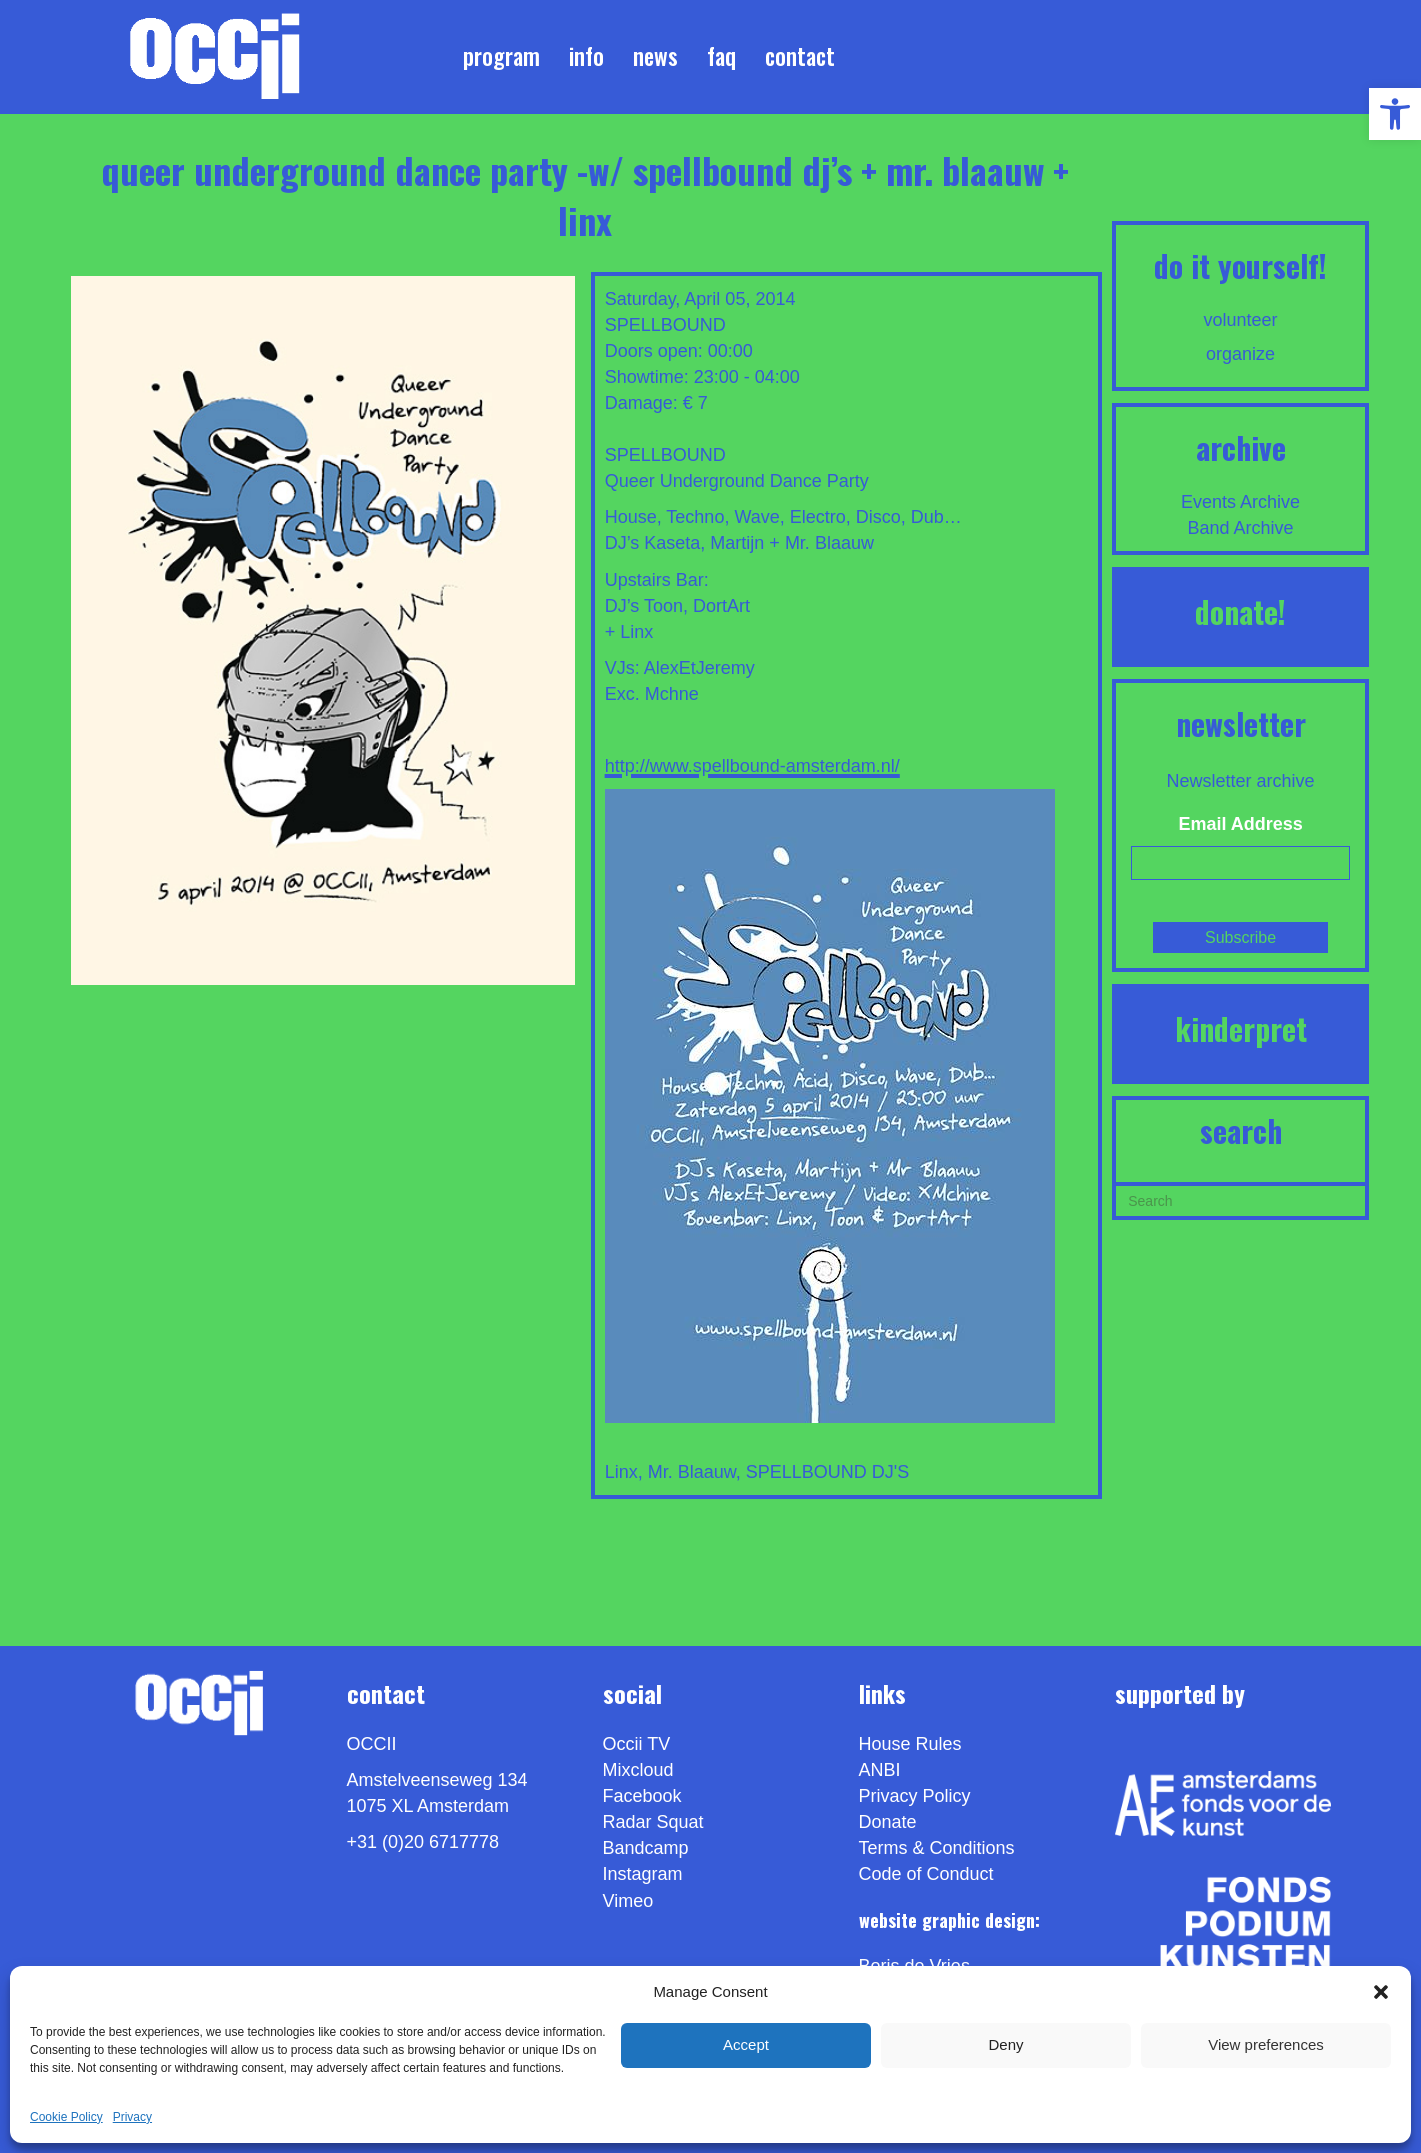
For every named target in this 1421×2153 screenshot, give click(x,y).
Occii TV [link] (637, 1744)
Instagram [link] (643, 1874)
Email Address (1240, 824)
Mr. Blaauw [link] (692, 1472)
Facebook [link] (642, 1796)
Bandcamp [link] (646, 1848)
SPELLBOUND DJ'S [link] (828, 1472)
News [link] (655, 56)
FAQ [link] (721, 56)
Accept (746, 2044)
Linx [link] (621, 1472)
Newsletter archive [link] (1241, 781)
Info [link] (586, 56)
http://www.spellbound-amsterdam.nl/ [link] (752, 766)
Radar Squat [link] (653, 1822)
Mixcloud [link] (638, 1770)
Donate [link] (888, 1822)
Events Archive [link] (1240, 502)
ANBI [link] (880, 1770)
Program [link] (501, 56)
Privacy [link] (132, 2117)
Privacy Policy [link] (915, 1796)
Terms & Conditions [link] (937, 1848)
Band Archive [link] (1241, 528)
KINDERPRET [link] (1241, 1028)
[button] (1381, 1992)
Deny (1005, 2044)
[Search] (1240, 1199)
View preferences (1266, 2044)
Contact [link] (800, 56)
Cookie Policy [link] (66, 2117)
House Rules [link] (910, 1744)
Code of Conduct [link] (926, 1874)
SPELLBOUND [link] (665, 325)
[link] (1395, 114)
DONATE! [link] (1240, 611)
